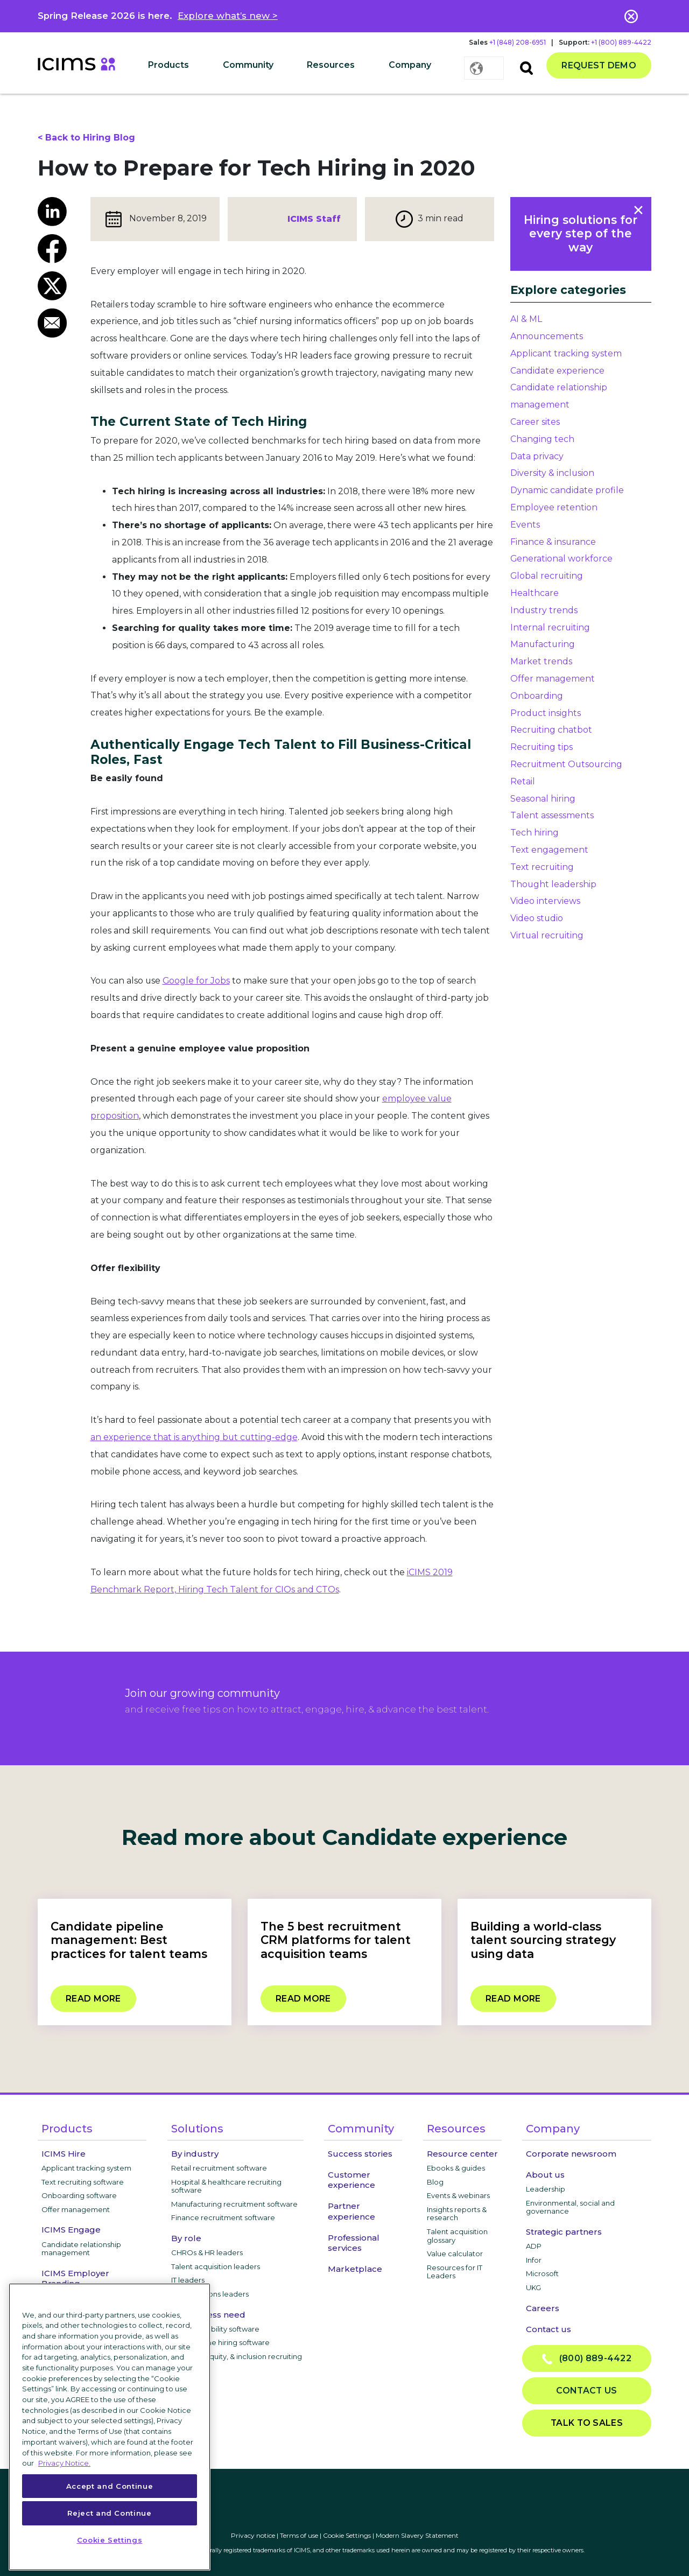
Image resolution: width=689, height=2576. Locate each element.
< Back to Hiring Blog (86, 137)
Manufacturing (542, 644)
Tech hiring (534, 832)
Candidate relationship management (81, 2248)
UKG (533, 2287)
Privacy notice (253, 2535)
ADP (534, 2246)
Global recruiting (546, 576)
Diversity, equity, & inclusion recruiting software (236, 2360)
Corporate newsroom (571, 2154)
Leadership (545, 2189)
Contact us (548, 2329)
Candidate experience (557, 371)
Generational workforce (561, 558)
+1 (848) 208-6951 (517, 42)
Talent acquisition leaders (215, 2266)
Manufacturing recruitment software (234, 2204)
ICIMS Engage (71, 2229)
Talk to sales (587, 2423)
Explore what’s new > (228, 15)
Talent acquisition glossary (457, 2235)
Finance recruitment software (223, 2217)
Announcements (546, 336)
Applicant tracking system (566, 353)
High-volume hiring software (220, 2342)
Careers (542, 2308)
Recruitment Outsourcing (566, 764)
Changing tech (542, 439)
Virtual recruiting (546, 935)
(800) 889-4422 (586, 2358)
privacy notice (616, 1716)
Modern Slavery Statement (417, 2535)
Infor (534, 2260)
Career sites (535, 422)
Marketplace (355, 2269)
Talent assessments (552, 815)
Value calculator (455, 2253)
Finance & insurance (553, 542)
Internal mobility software (215, 2329)
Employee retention (553, 507)
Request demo (598, 65)
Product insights (545, 713)
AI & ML (526, 319)
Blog (435, 2182)
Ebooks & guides (456, 2168)
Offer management (552, 678)
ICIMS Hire (63, 2154)
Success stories (360, 2154)
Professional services (353, 2243)
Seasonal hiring (542, 799)
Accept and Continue (109, 2486)
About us (545, 2175)
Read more (93, 1999)
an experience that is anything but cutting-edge (194, 1437)
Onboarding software (79, 2195)
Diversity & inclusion (552, 473)
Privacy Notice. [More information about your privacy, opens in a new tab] (64, 2463)
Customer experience (351, 2180)
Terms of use (299, 2535)
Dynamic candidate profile (567, 490)
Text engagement (549, 850)
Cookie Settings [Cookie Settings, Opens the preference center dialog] (110, 2540)
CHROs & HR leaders (207, 2252)
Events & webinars (458, 2195)
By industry (195, 2154)
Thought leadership (553, 884)
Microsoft (542, 2273)
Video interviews (545, 901)
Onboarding (536, 696)
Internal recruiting (550, 627)
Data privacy (537, 456)
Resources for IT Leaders (454, 2271)
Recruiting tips (541, 747)
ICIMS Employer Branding (75, 2278)
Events (525, 525)
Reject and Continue (109, 2513)
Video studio (536, 918)
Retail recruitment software (219, 2168)
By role (186, 2238)
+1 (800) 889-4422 (621, 42)
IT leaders (188, 2280)
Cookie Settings (347, 2535)
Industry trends (544, 610)
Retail (522, 781)
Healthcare (534, 593)
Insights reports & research (457, 2213)
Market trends (541, 661)
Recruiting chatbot (551, 730)
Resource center (462, 2154)
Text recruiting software (82, 2182)
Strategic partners (564, 2232)
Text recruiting (542, 867)
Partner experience (351, 2211)
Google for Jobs (196, 980)
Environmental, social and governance (570, 2207)
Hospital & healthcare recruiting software (226, 2186)
